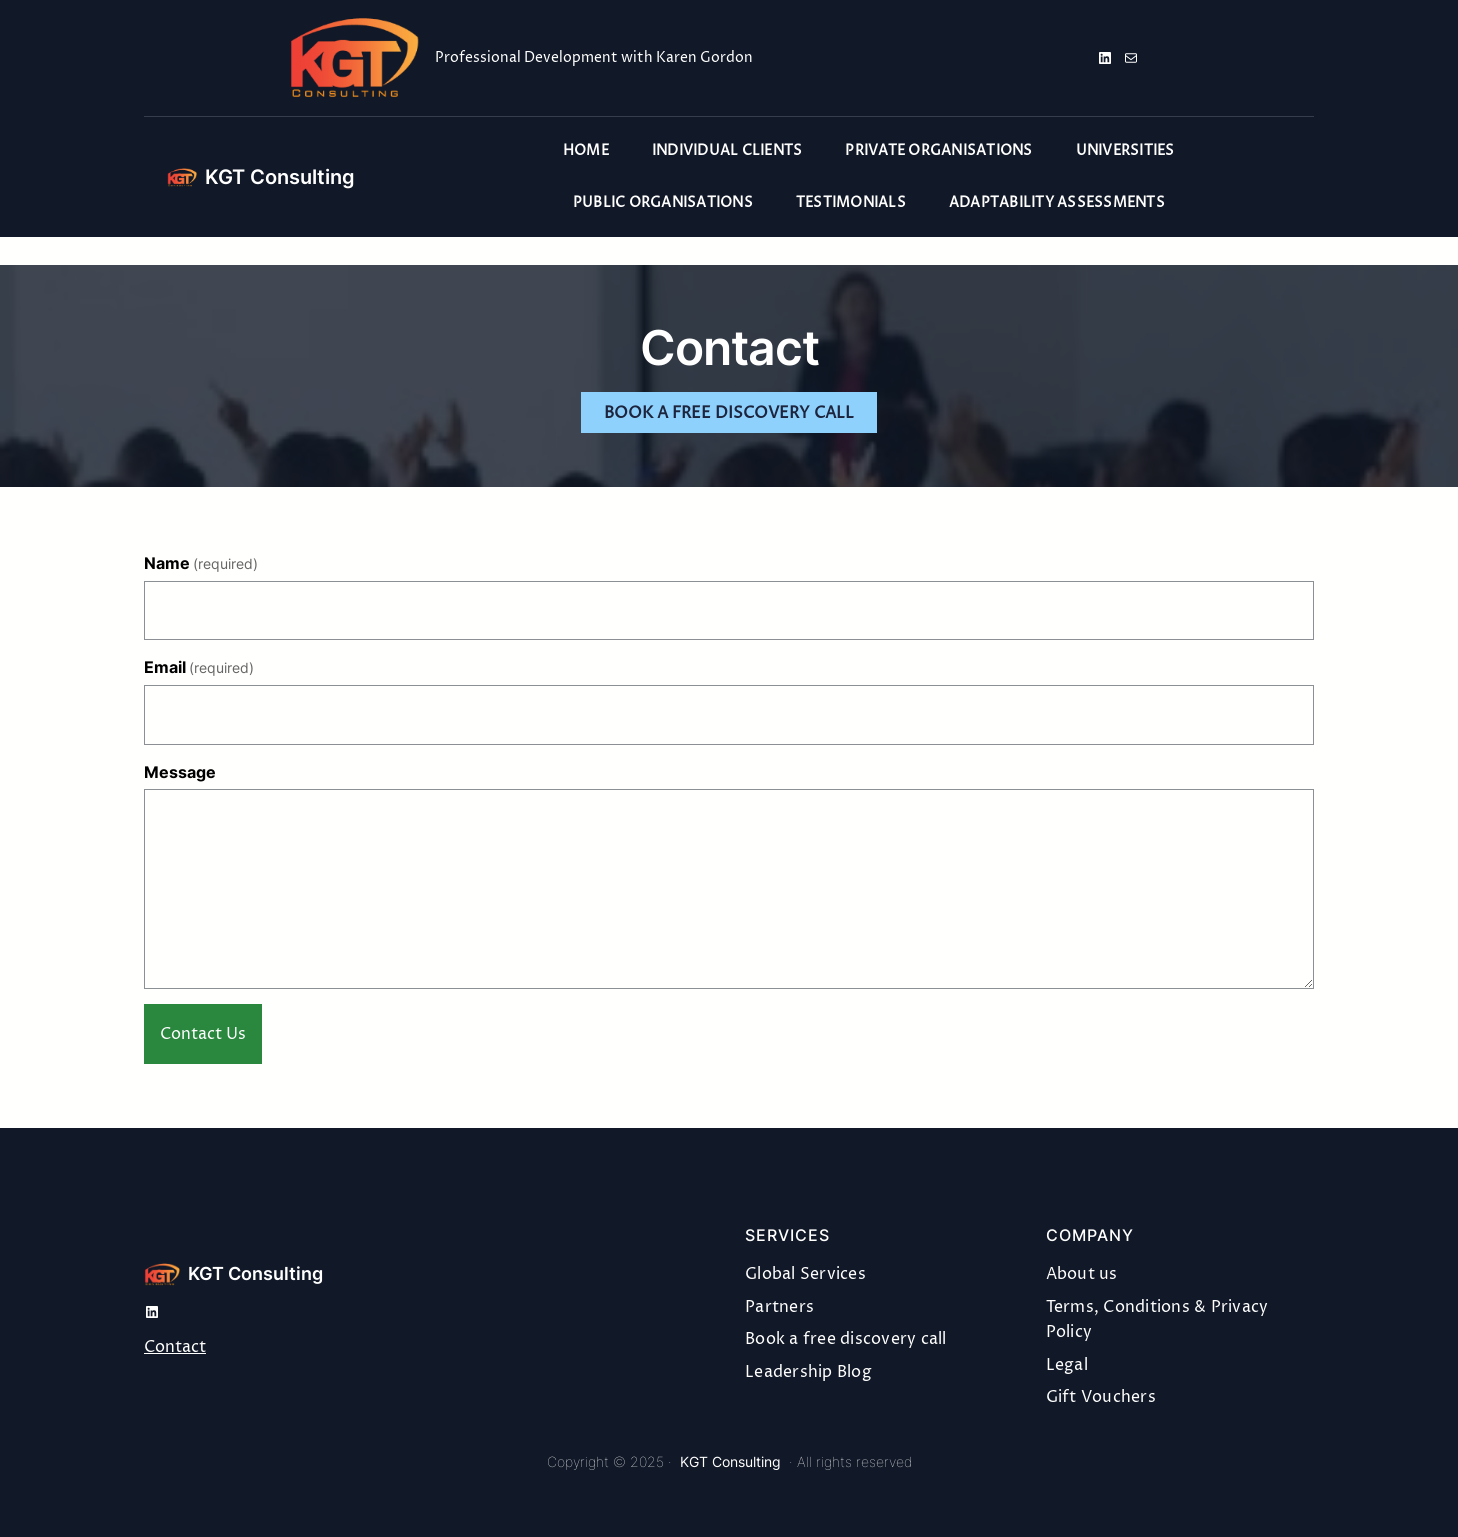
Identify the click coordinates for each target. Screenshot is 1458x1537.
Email (199, 667)
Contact (175, 1347)
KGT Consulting (280, 177)
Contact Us (203, 1034)
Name (201, 563)
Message (180, 772)
